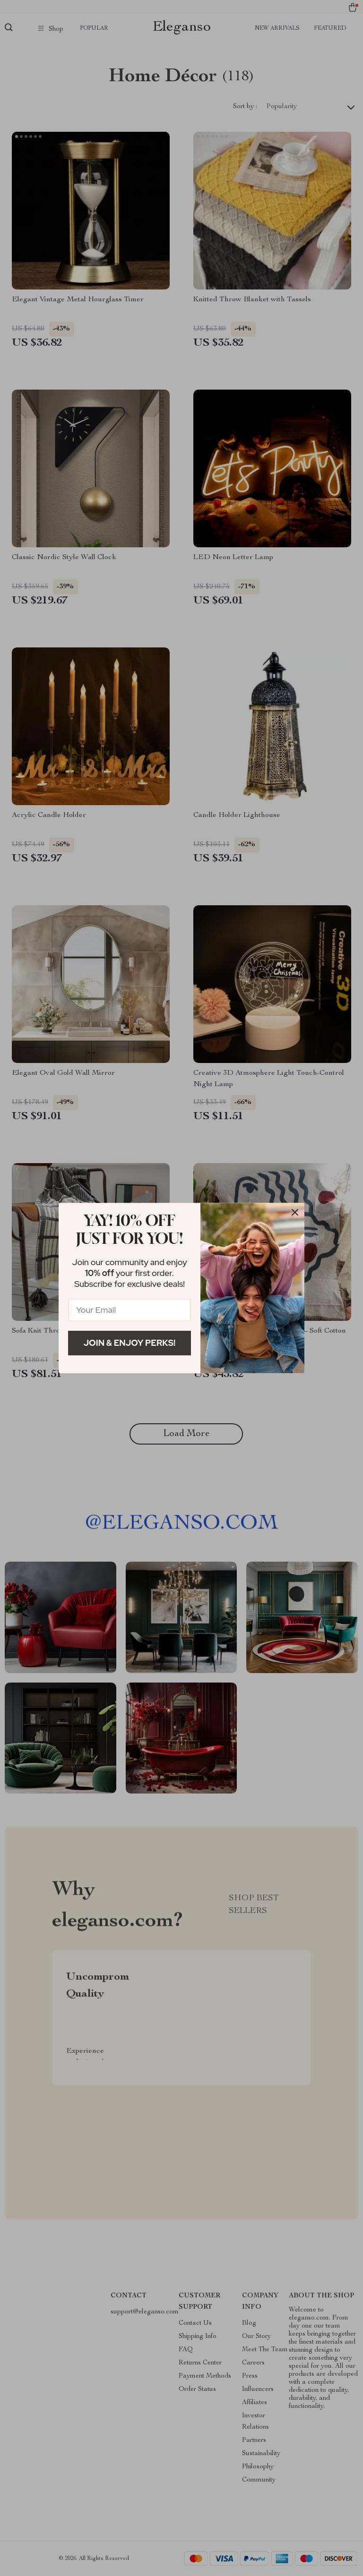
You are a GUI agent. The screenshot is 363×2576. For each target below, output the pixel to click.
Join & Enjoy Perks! (130, 1342)
